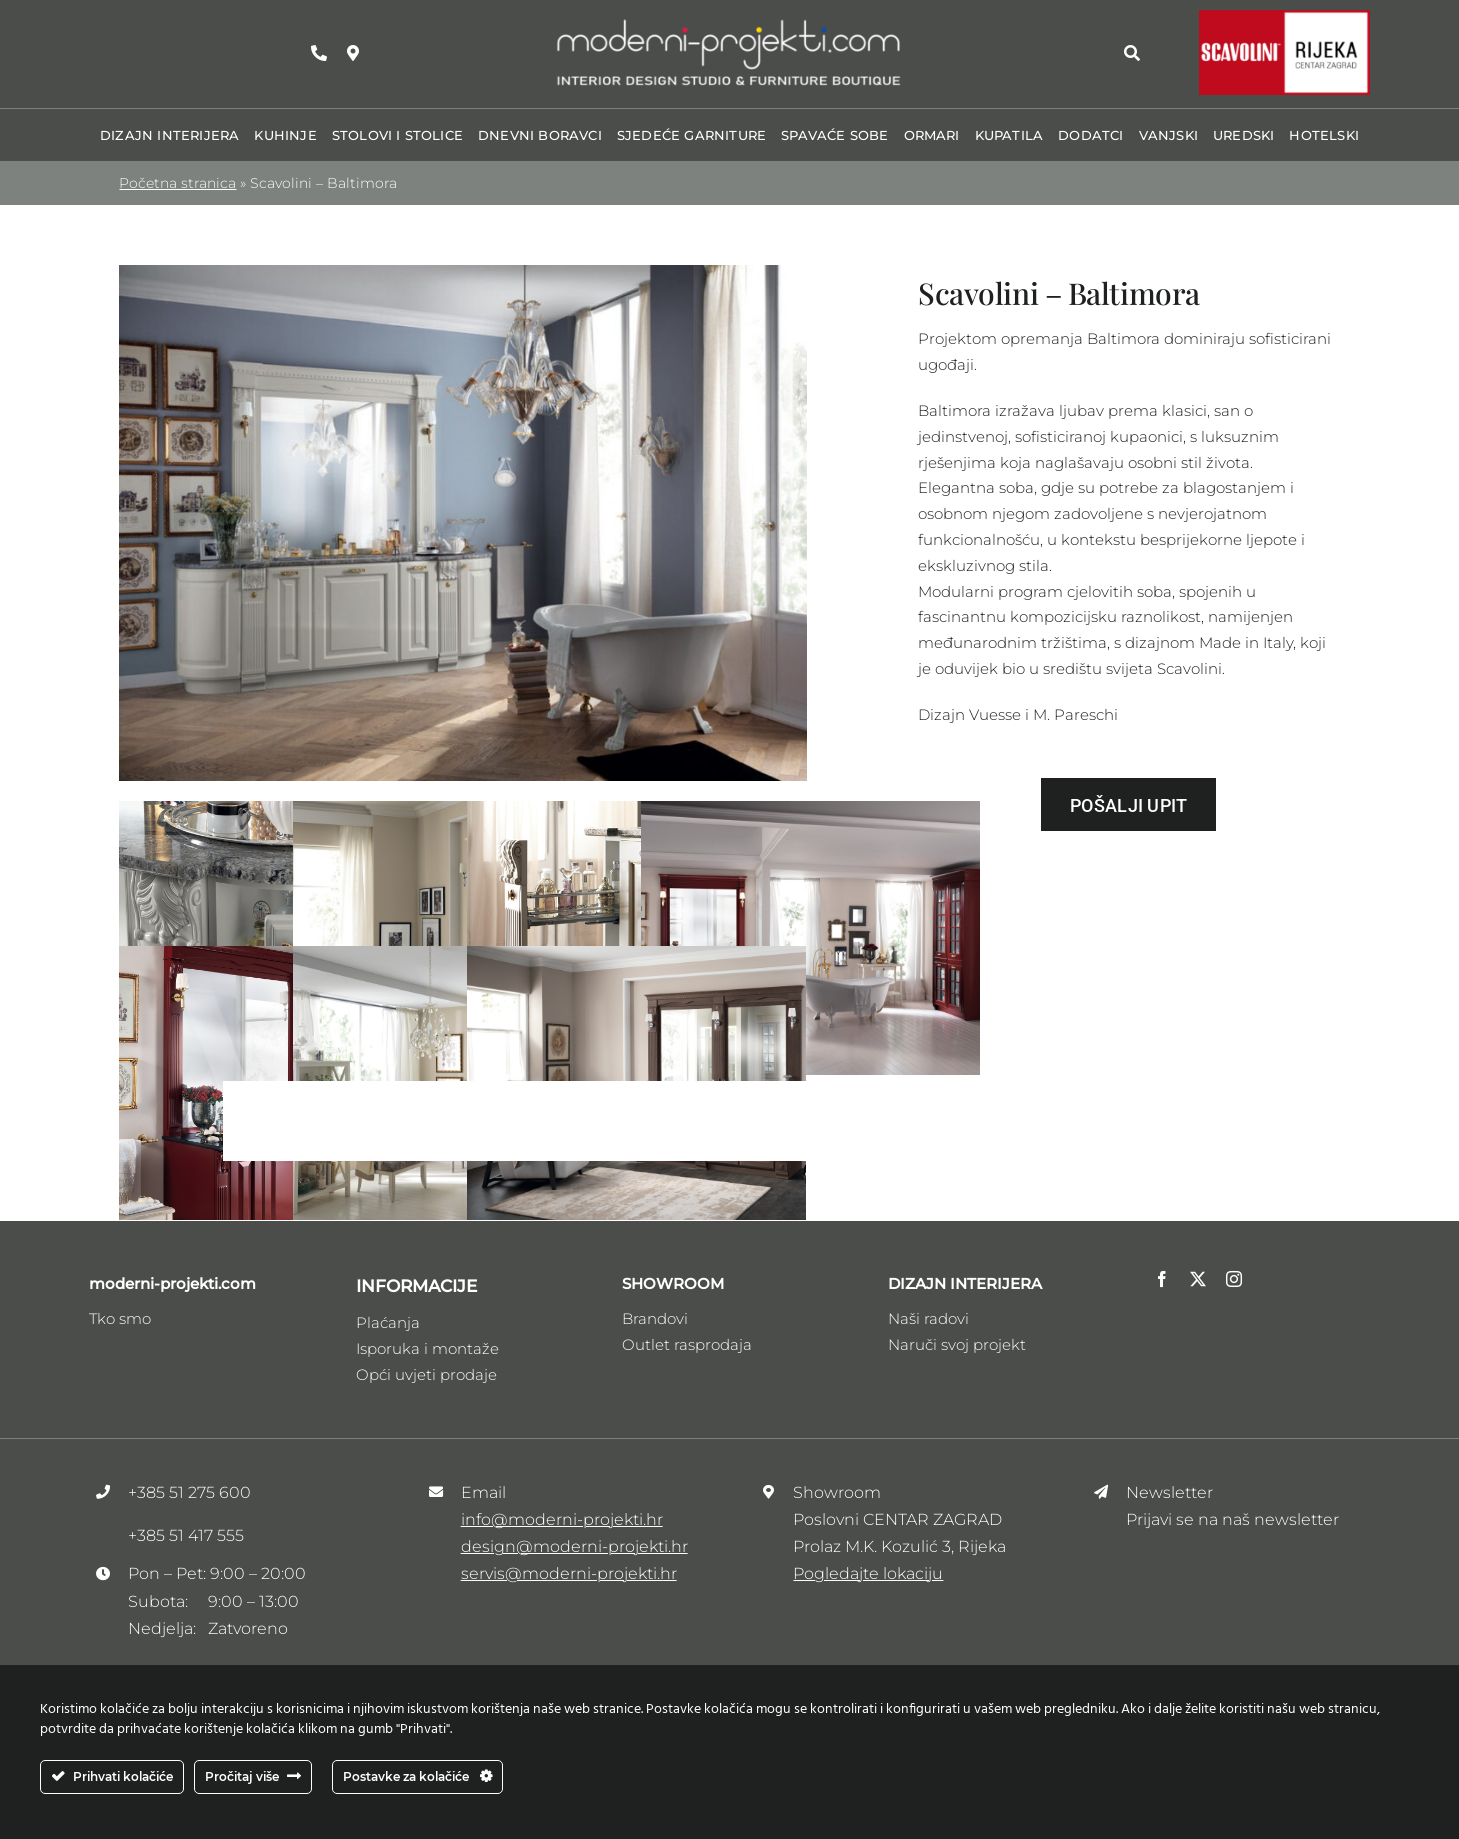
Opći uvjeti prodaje (426, 1374)
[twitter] (1198, 1279)
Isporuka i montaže (427, 1348)
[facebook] (1162, 1279)
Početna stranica (177, 183)
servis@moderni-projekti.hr (569, 1573)
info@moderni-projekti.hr (562, 1519)
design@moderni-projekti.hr (574, 1546)
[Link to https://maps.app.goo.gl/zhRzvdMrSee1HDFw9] (353, 53)
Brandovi (655, 1318)
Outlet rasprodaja (687, 1344)
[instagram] (1234, 1279)
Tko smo (120, 1318)
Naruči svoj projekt (957, 1344)
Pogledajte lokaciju (868, 1573)
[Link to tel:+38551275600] (319, 53)
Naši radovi (928, 1318)
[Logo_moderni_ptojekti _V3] (729, 23)
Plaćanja (388, 1322)
